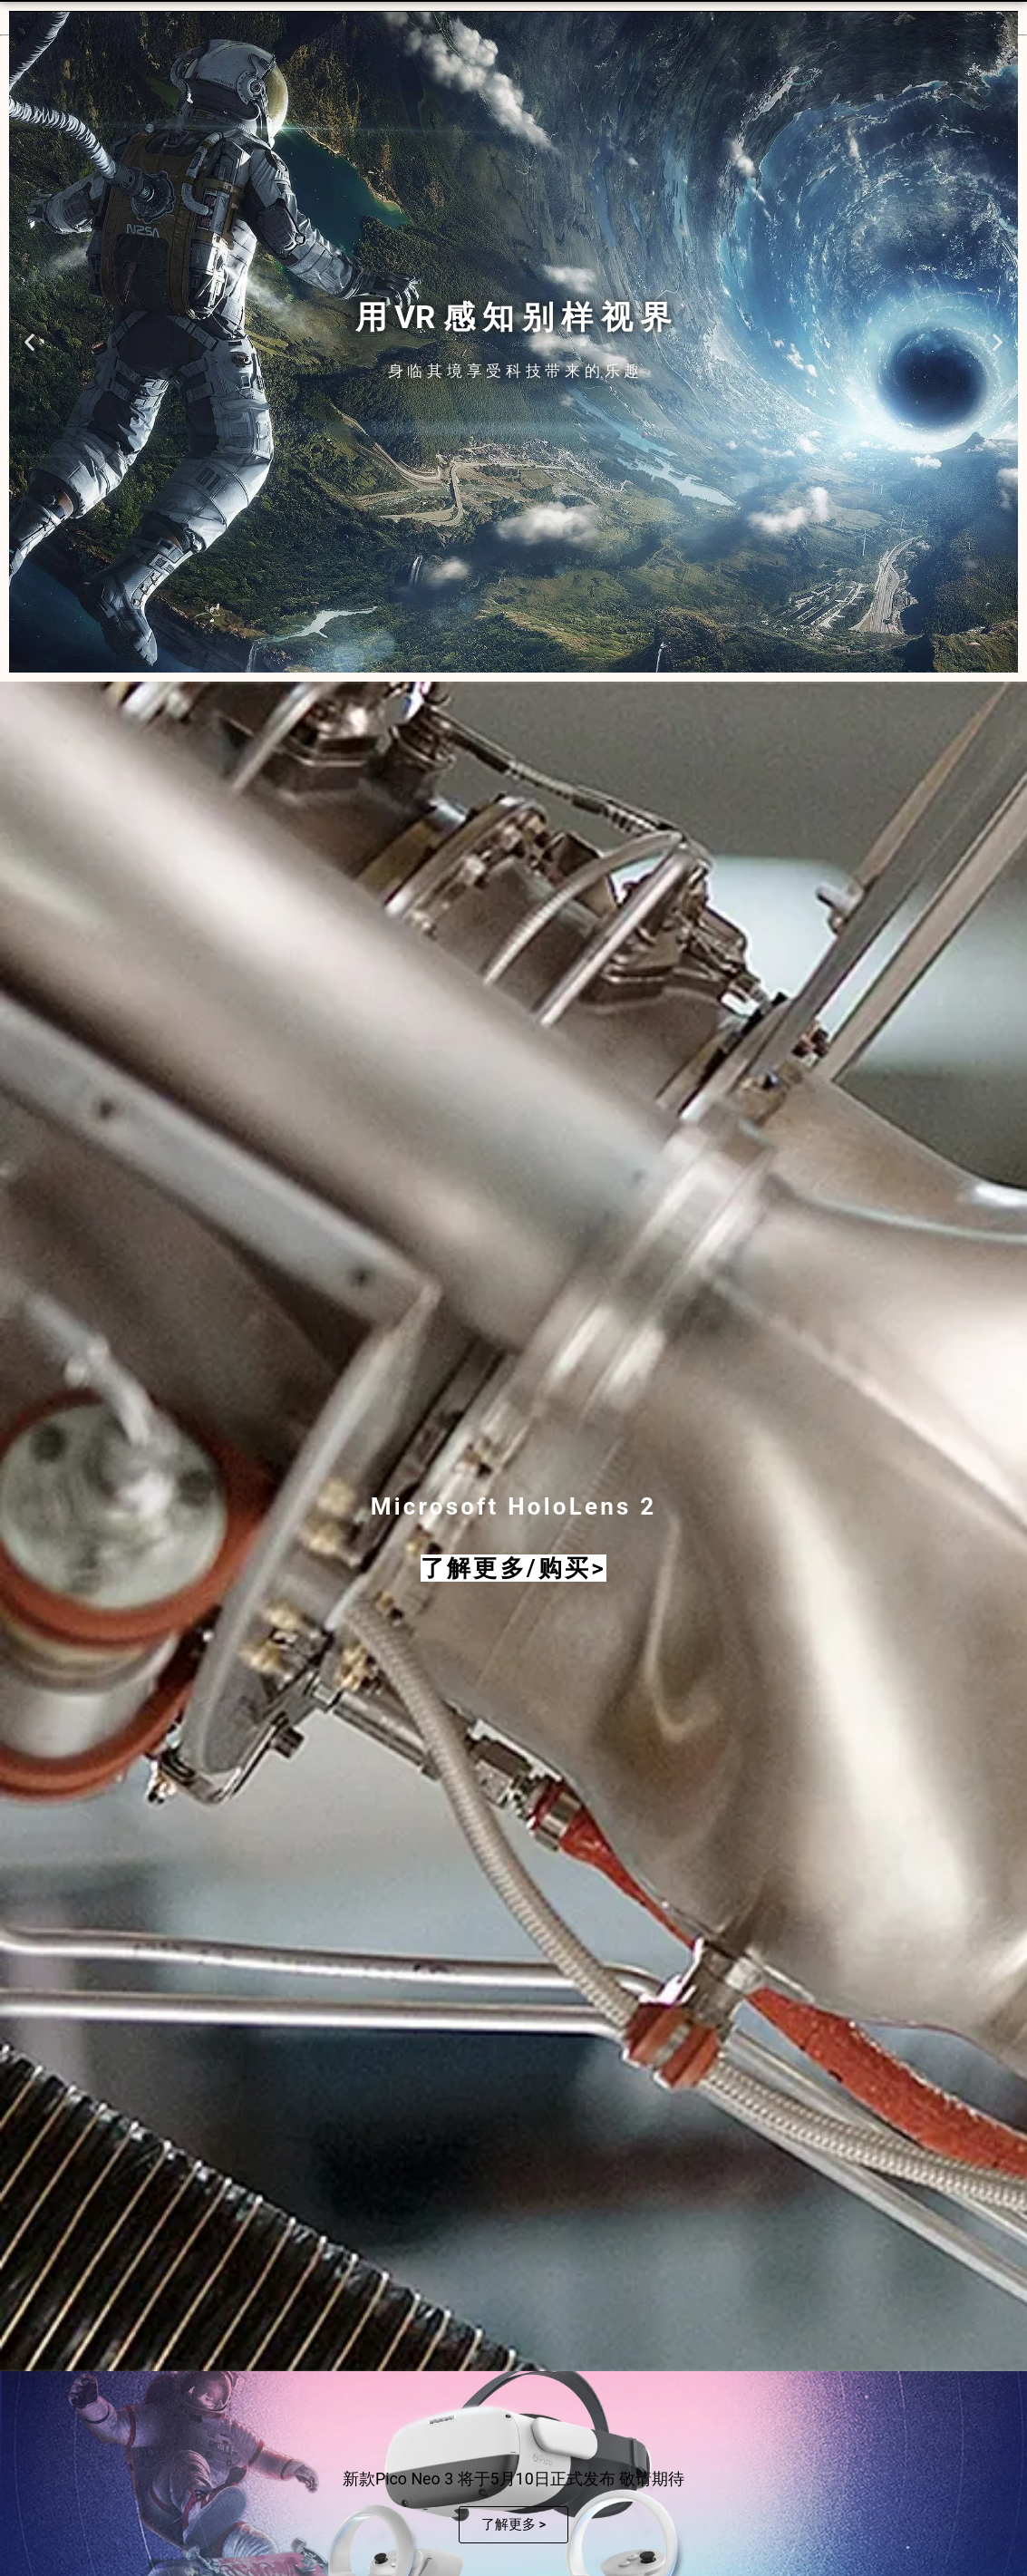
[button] (29, 342)
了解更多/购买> (513, 1568)
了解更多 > (514, 2524)
